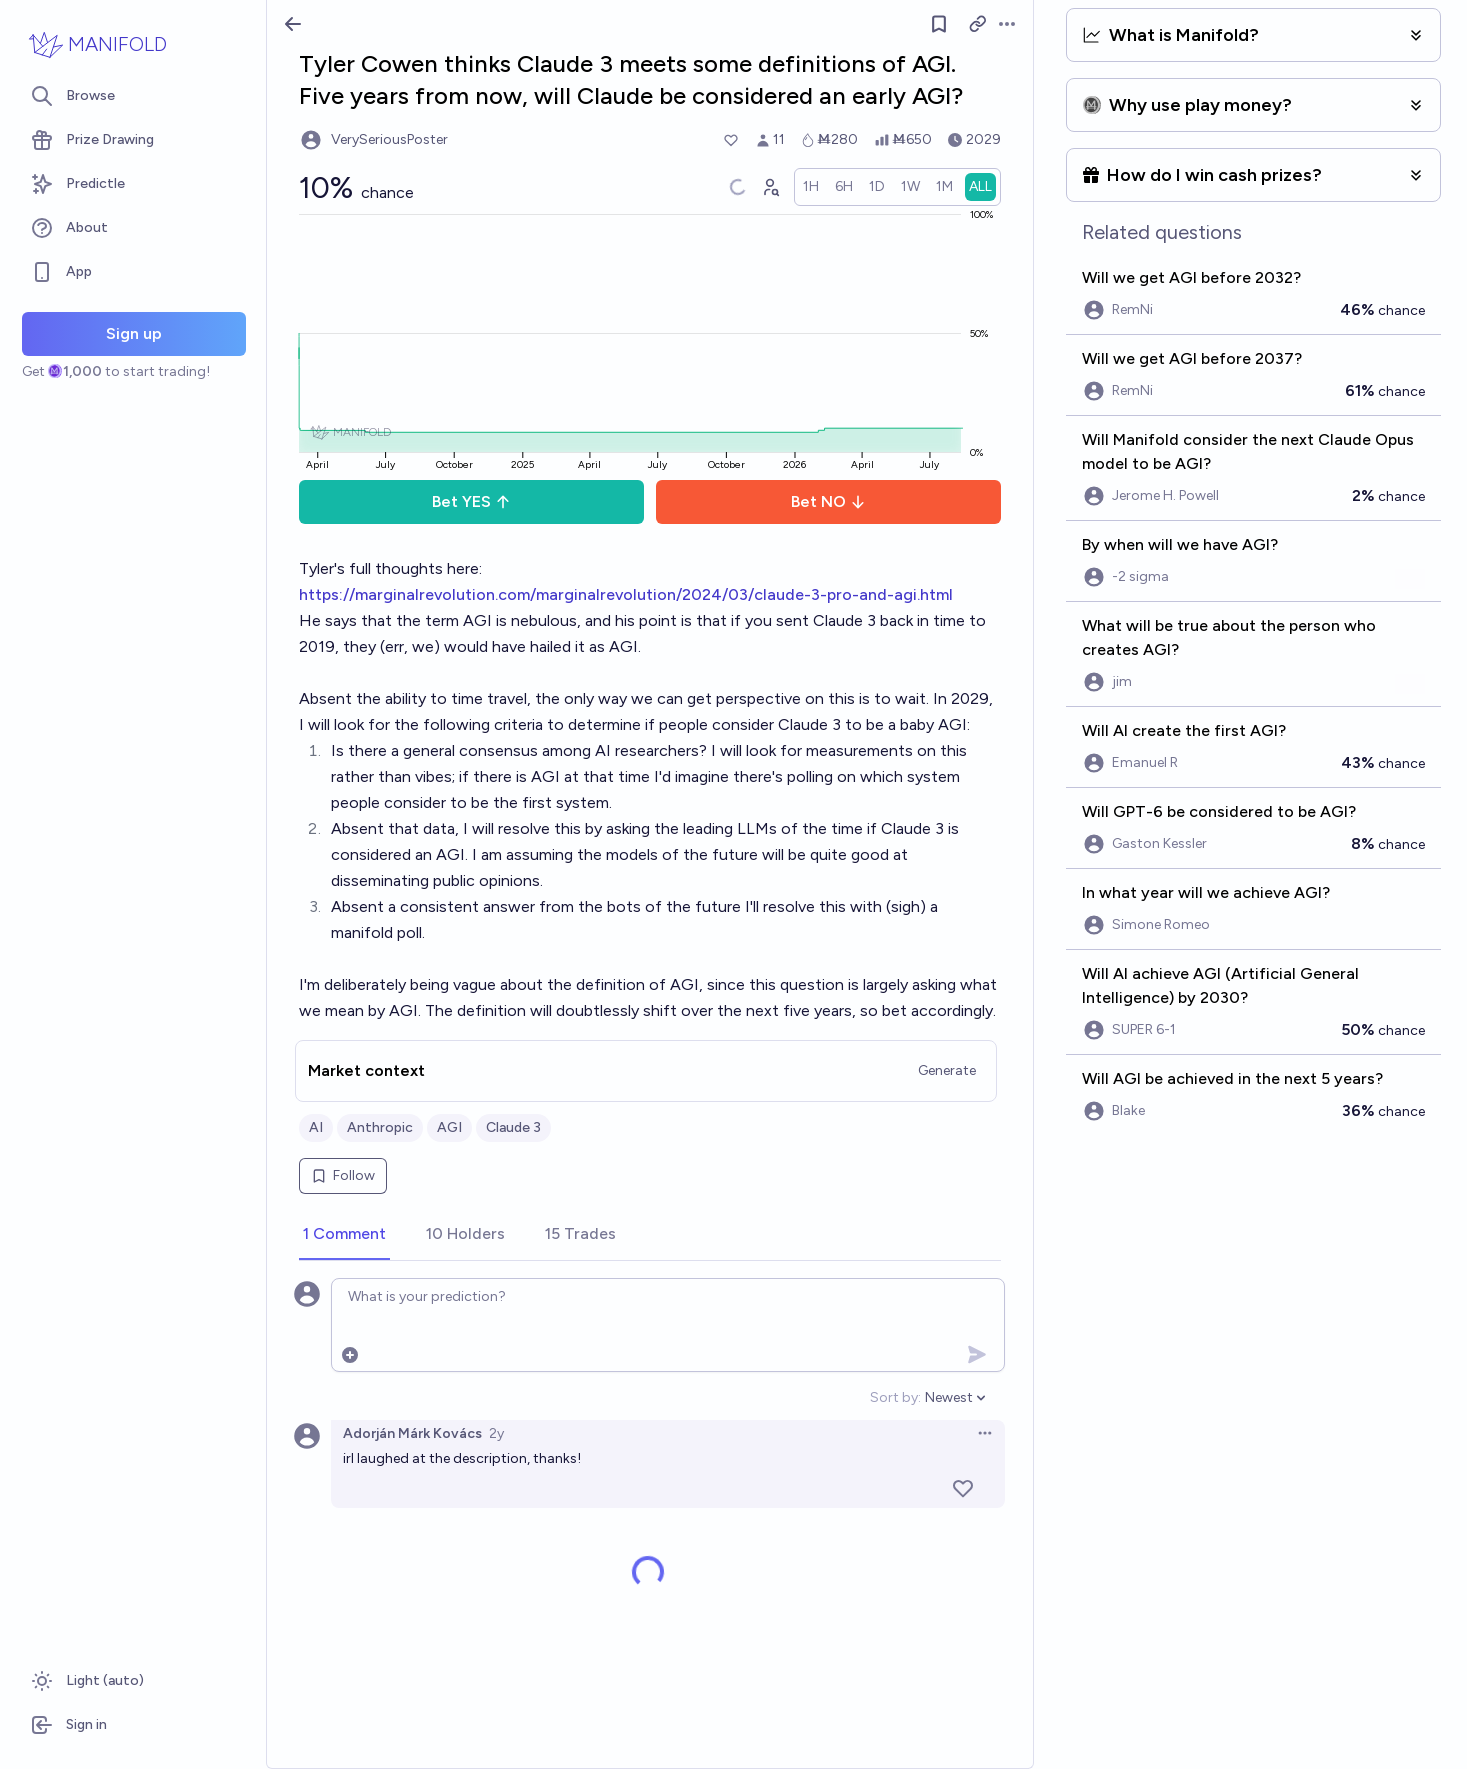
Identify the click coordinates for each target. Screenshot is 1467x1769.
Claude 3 (513, 1127)
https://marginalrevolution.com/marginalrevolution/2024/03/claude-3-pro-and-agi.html (626, 594)
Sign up (134, 333)
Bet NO (828, 501)
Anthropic (380, 1127)
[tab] (344, 1235)
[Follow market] (939, 24)
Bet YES (471, 501)
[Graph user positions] (770, 187)
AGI (449, 1127)
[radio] (811, 187)
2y (496, 1433)
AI (316, 1127)
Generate (947, 1070)
